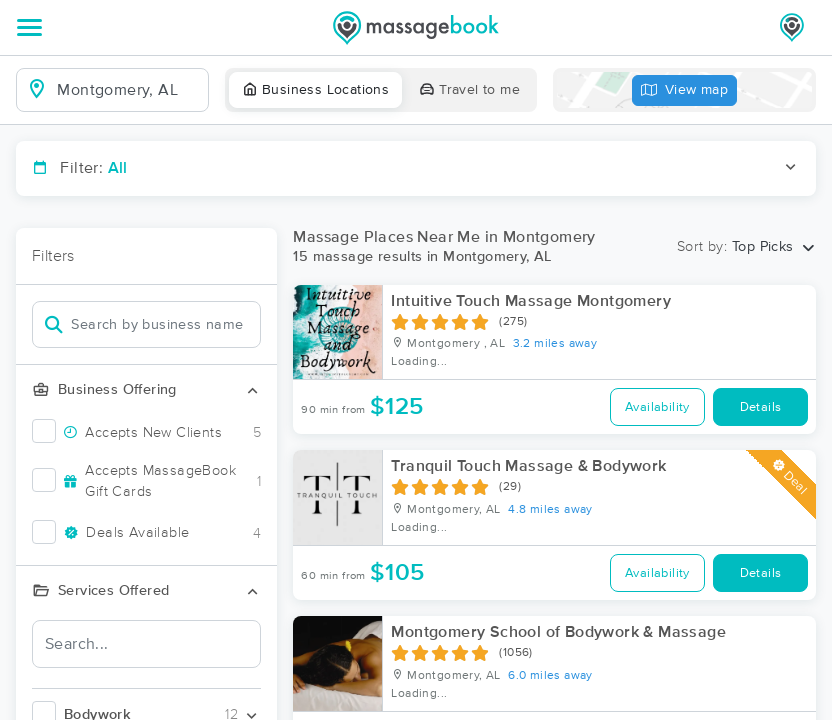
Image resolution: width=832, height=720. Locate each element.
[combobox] (128, 90)
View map (685, 90)
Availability (657, 407)
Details (761, 407)
